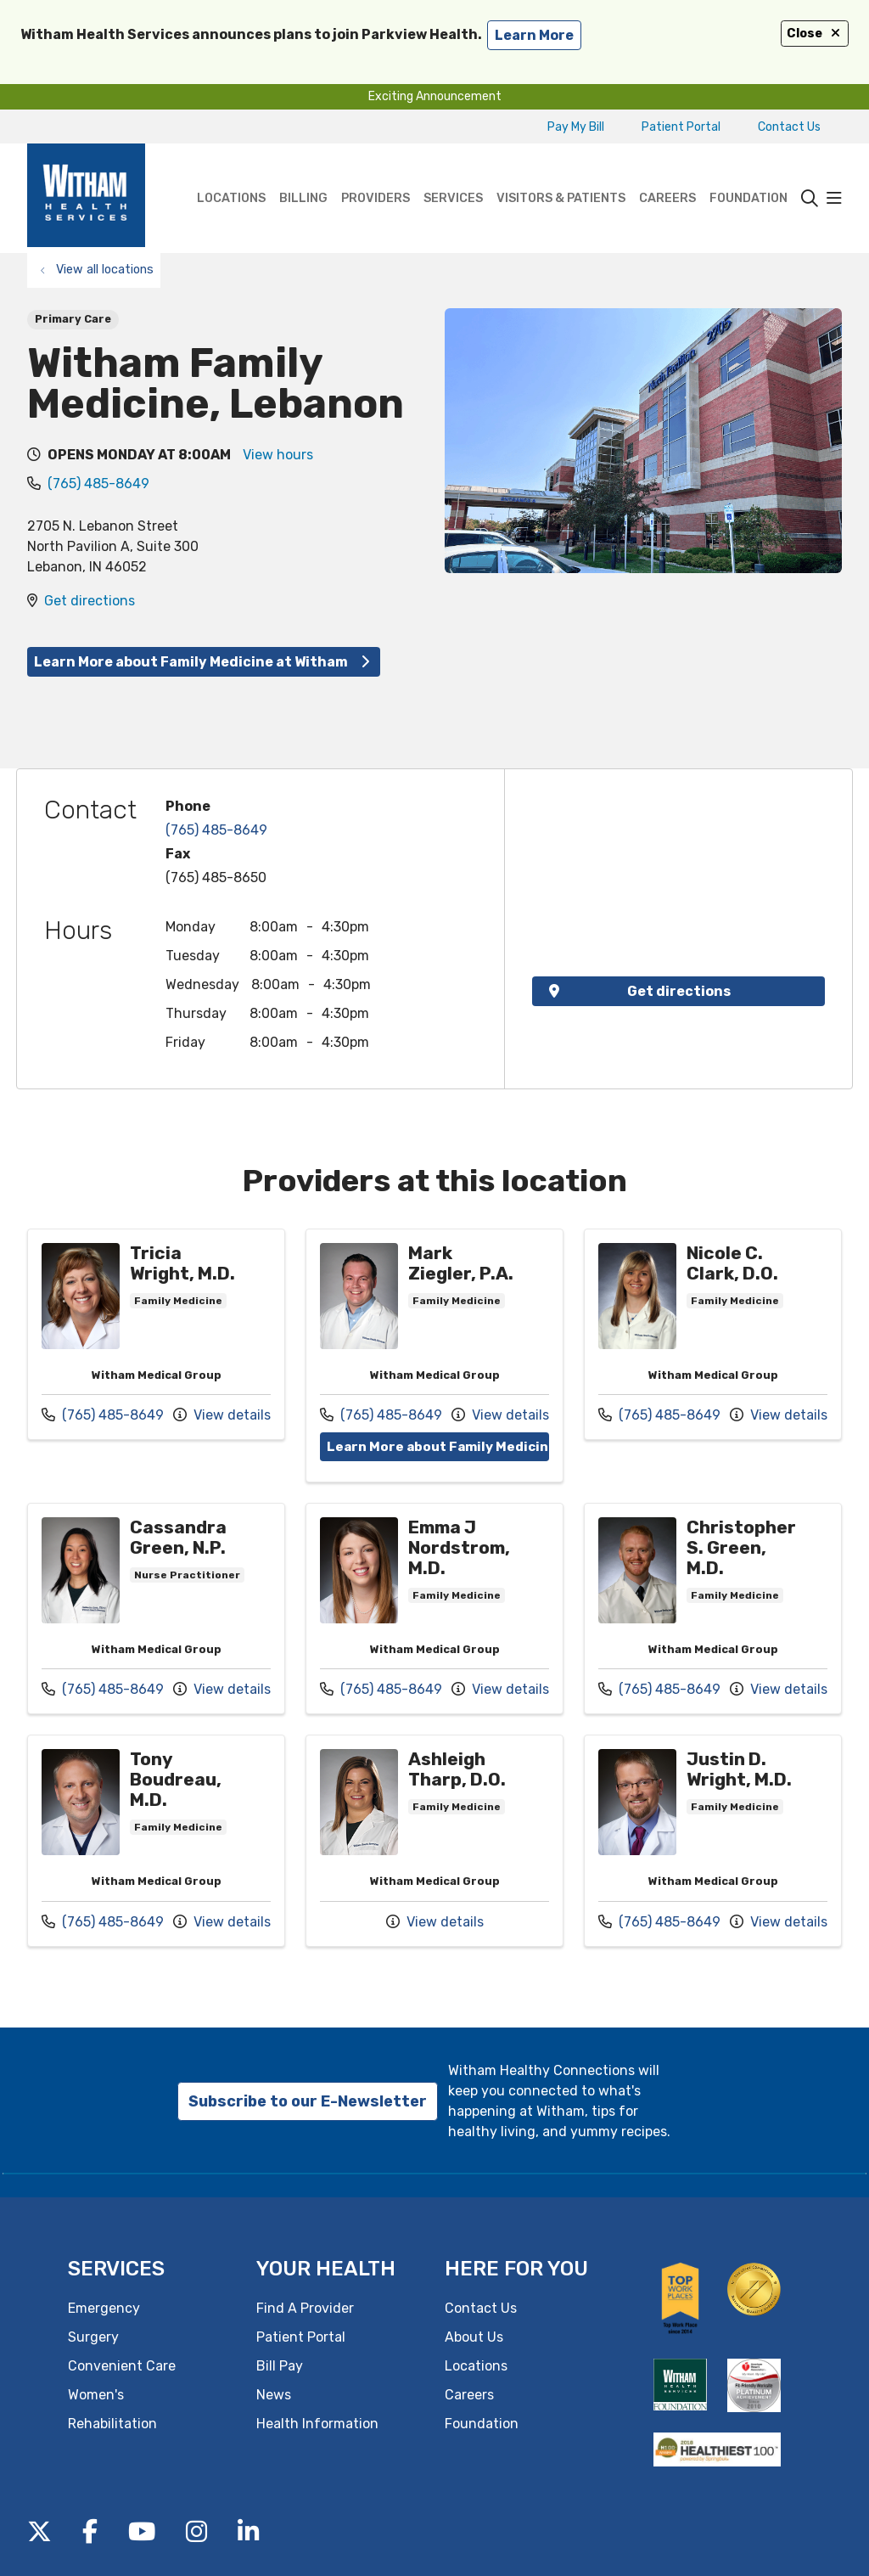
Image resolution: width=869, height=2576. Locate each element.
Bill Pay (279, 2365)
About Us (474, 2336)
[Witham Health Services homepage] (86, 198)
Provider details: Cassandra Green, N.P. (156, 1608)
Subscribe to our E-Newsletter (307, 2100)
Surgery (93, 2336)
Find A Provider (305, 2307)
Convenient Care (122, 2365)
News (273, 2394)
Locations (231, 174)
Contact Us (789, 127)
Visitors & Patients (561, 174)
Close (815, 33)
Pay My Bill (575, 127)
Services (453, 174)
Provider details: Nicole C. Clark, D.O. (713, 1334)
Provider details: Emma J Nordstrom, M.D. (434, 1608)
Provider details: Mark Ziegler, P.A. (434, 1355)
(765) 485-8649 (98, 483)
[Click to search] (809, 198)
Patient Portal (681, 127)
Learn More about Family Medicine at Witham (203, 662)
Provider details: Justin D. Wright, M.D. (713, 1840)
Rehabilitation (112, 2423)
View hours (278, 455)
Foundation (748, 174)
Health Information (317, 2423)
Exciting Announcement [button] (435, 96)
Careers (667, 174)
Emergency (104, 2307)
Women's (96, 2394)
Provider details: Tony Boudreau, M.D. (156, 1840)
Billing (303, 174)
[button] (834, 198)
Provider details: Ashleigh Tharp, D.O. (434, 1840)
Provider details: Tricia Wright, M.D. (156, 1334)
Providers (375, 174)
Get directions (89, 601)
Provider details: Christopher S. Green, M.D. (713, 1608)
